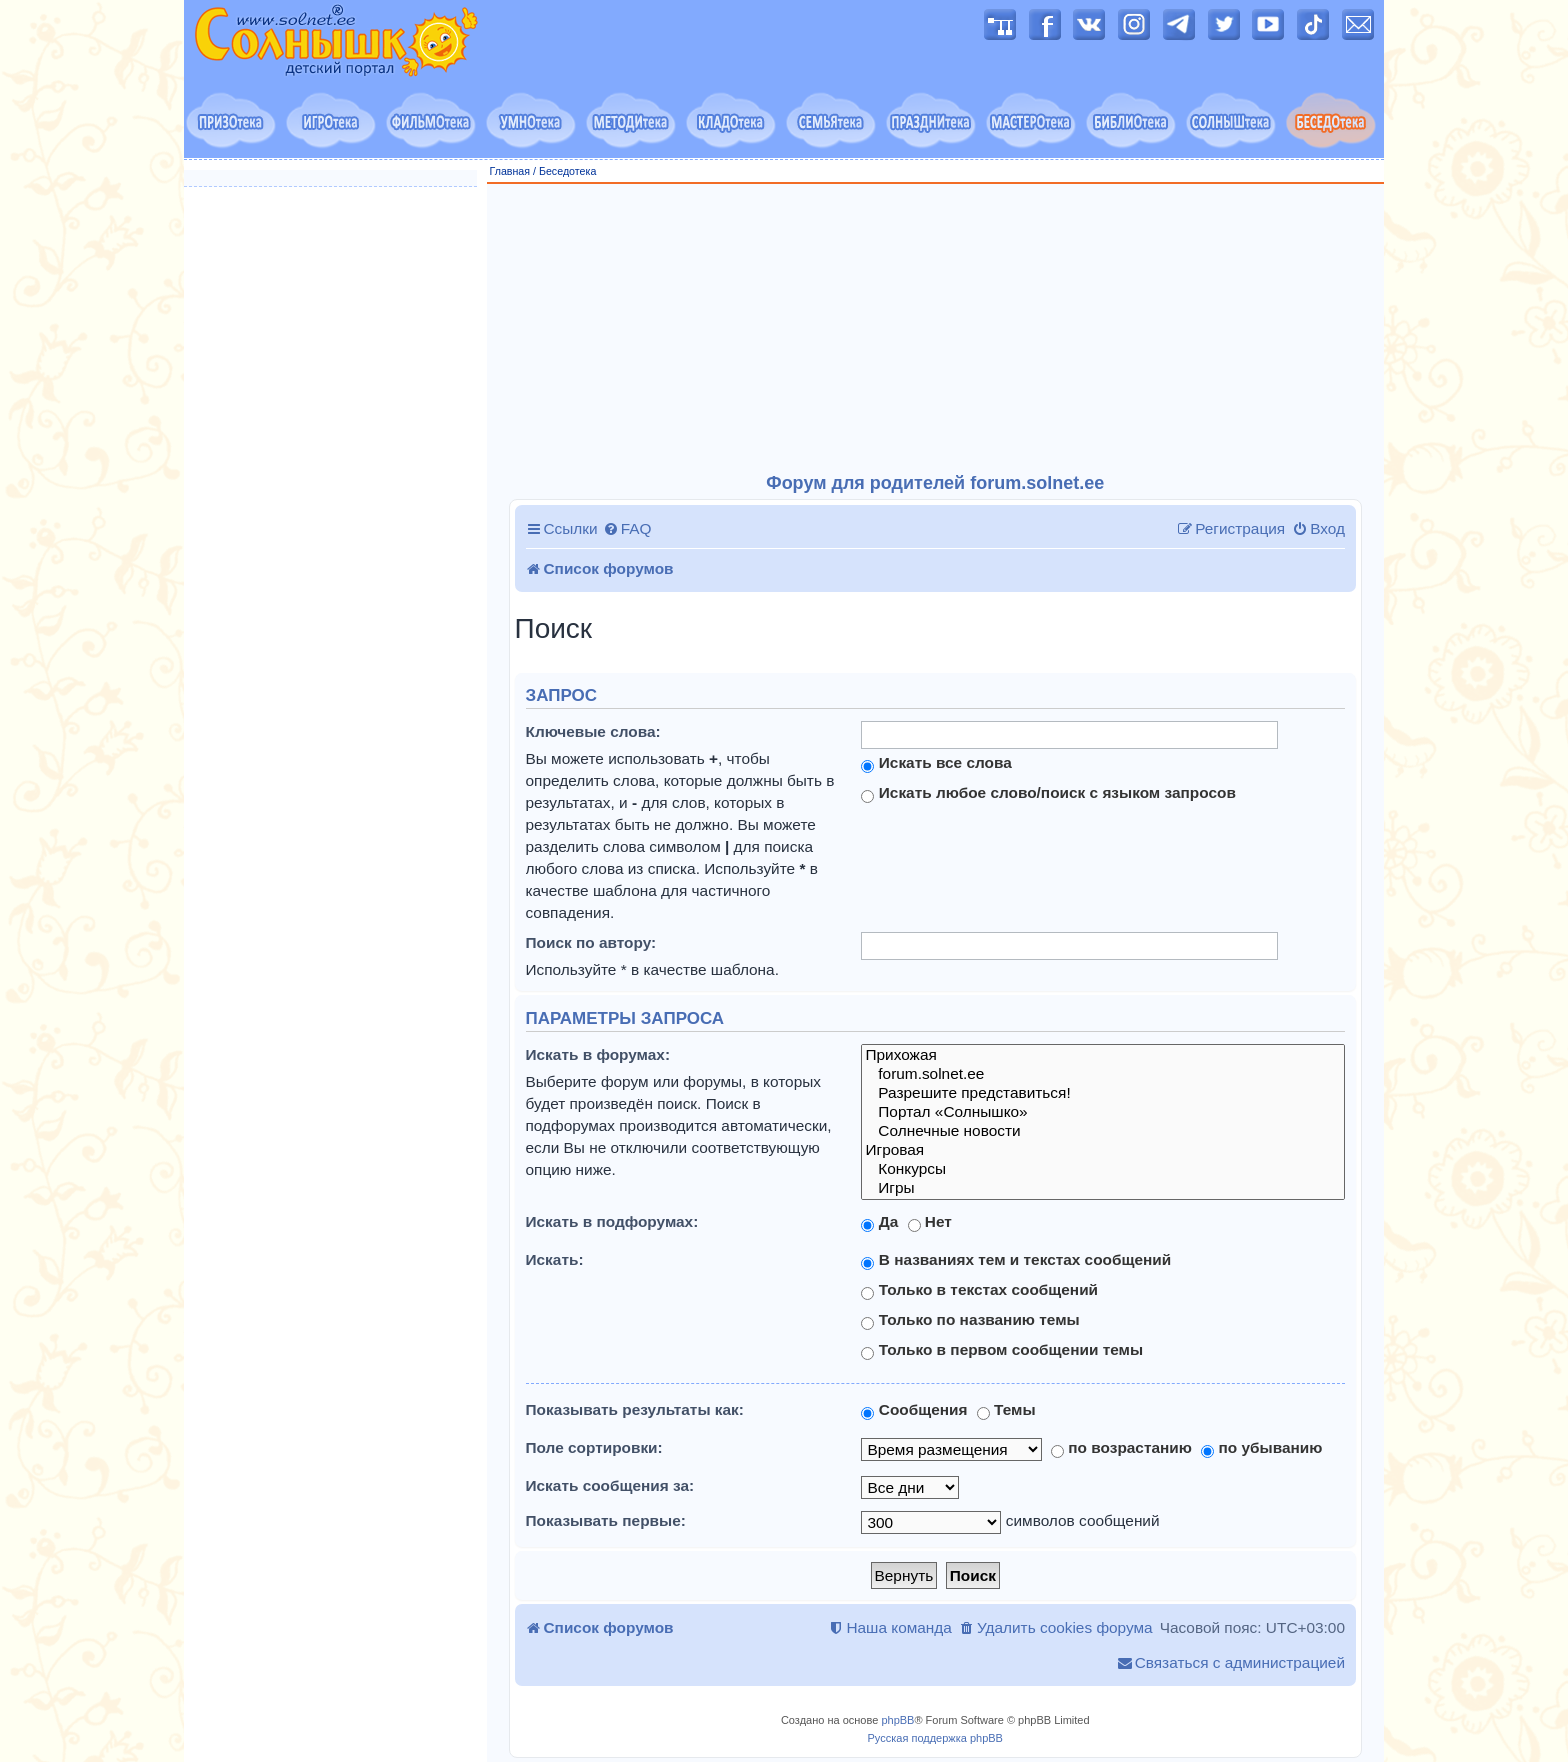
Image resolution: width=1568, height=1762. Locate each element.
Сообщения (914, 1410)
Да (879, 1222)
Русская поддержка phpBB (935, 1738)
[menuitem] (627, 529)
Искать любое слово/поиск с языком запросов (1048, 793)
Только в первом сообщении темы (1002, 1350)
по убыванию (1261, 1448)
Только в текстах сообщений (979, 1290)
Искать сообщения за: (610, 1485)
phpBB (897, 1720)
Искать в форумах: (598, 1054)
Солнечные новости (1103, 1131)
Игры (1103, 1188)
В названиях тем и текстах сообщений (1016, 1260)
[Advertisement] (936, 329)
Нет (930, 1222)
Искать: (555, 1259)
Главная (510, 171)
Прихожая (1103, 1055)
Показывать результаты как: (635, 1409)
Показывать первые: (606, 1520)
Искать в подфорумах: (612, 1221)
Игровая (1103, 1150)
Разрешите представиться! (1103, 1093)
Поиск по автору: (591, 942)
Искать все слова (936, 763)
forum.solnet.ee (1103, 1074)
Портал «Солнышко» (1103, 1112)
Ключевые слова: (593, 731)
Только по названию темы (970, 1320)
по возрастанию (1121, 1448)
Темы (1006, 1410)
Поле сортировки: (594, 1447)
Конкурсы (1103, 1169)
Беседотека (567, 171)
